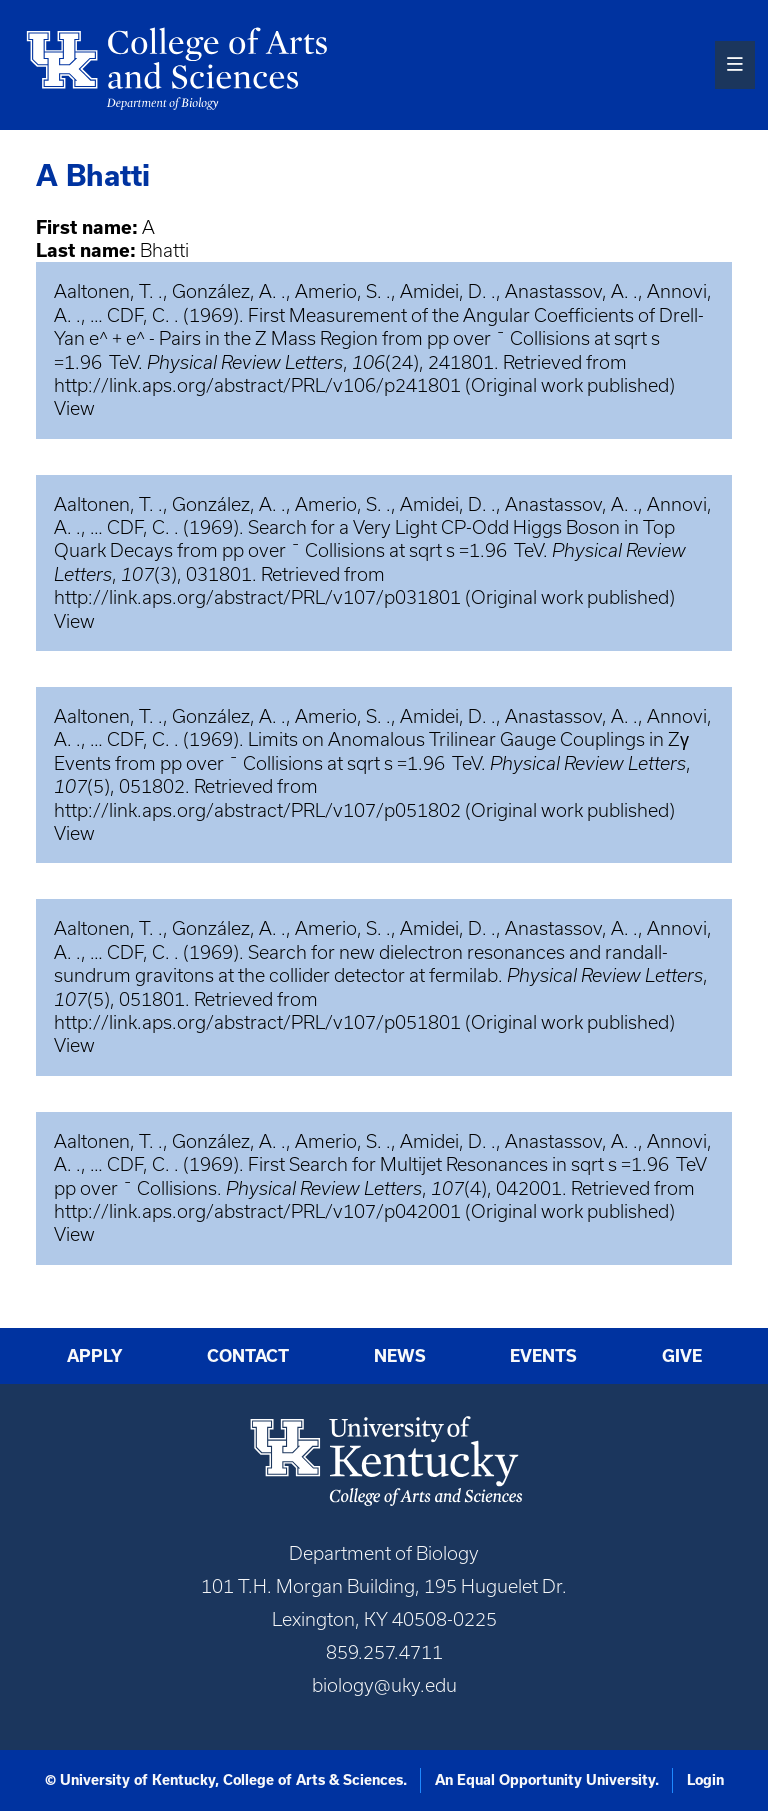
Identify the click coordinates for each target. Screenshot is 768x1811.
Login (705, 1780)
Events (543, 1355)
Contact (248, 1355)
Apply (95, 1355)
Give (682, 1355)
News (400, 1355)
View (74, 408)
